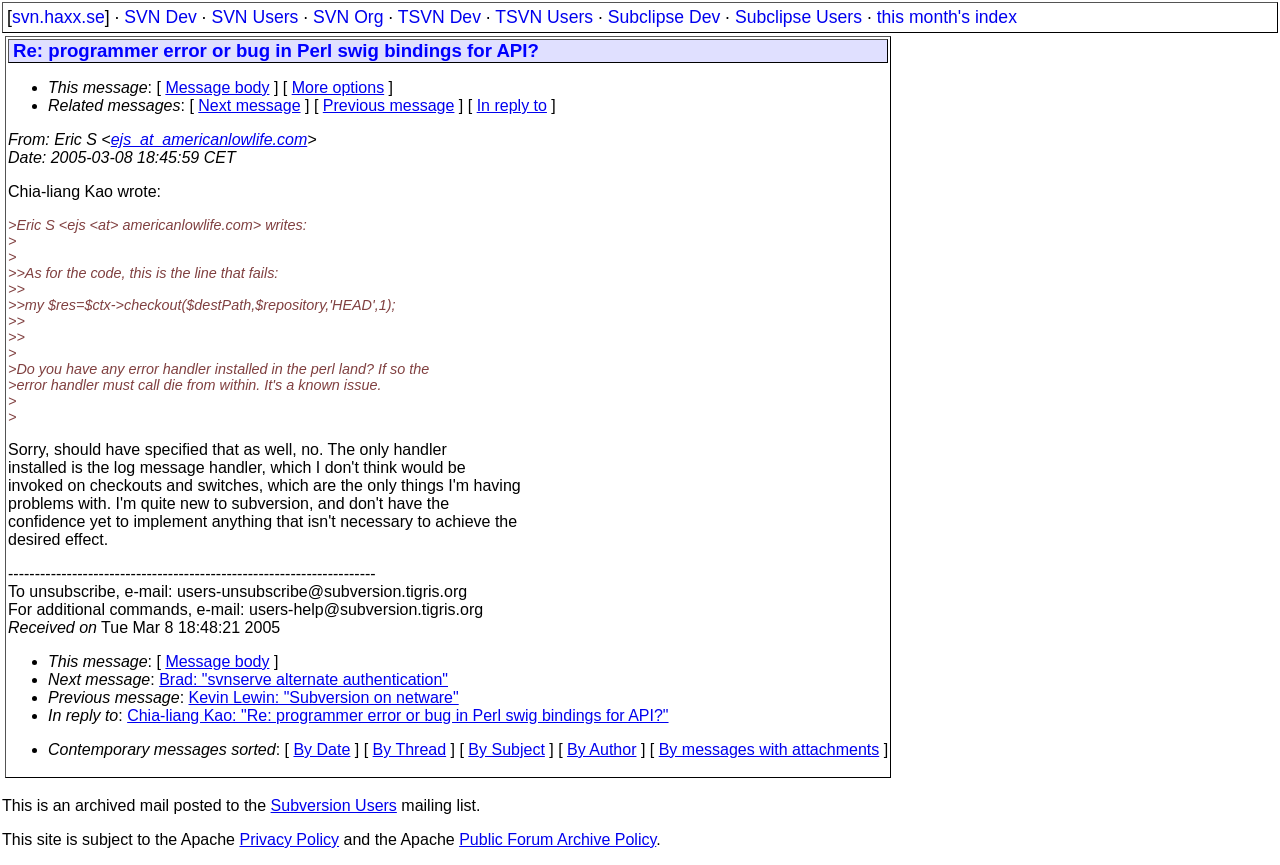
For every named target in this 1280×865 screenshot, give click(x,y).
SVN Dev (160, 17)
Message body (217, 87)
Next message (249, 105)
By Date (321, 749)
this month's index (947, 17)
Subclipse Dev (664, 17)
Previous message (389, 105)
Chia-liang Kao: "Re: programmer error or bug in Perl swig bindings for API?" (397, 715)
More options (338, 87)
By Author (601, 749)
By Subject (506, 749)
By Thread (410, 749)
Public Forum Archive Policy (557, 839)
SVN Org (348, 17)
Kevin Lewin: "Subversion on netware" (324, 697)
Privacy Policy (289, 839)
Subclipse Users (798, 17)
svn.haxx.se (58, 17)
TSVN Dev (439, 17)
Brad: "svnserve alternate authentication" (303, 679)
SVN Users (254, 17)
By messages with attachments (769, 749)
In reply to (512, 105)
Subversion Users (334, 805)
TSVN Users (544, 17)
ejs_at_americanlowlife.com (209, 139)
